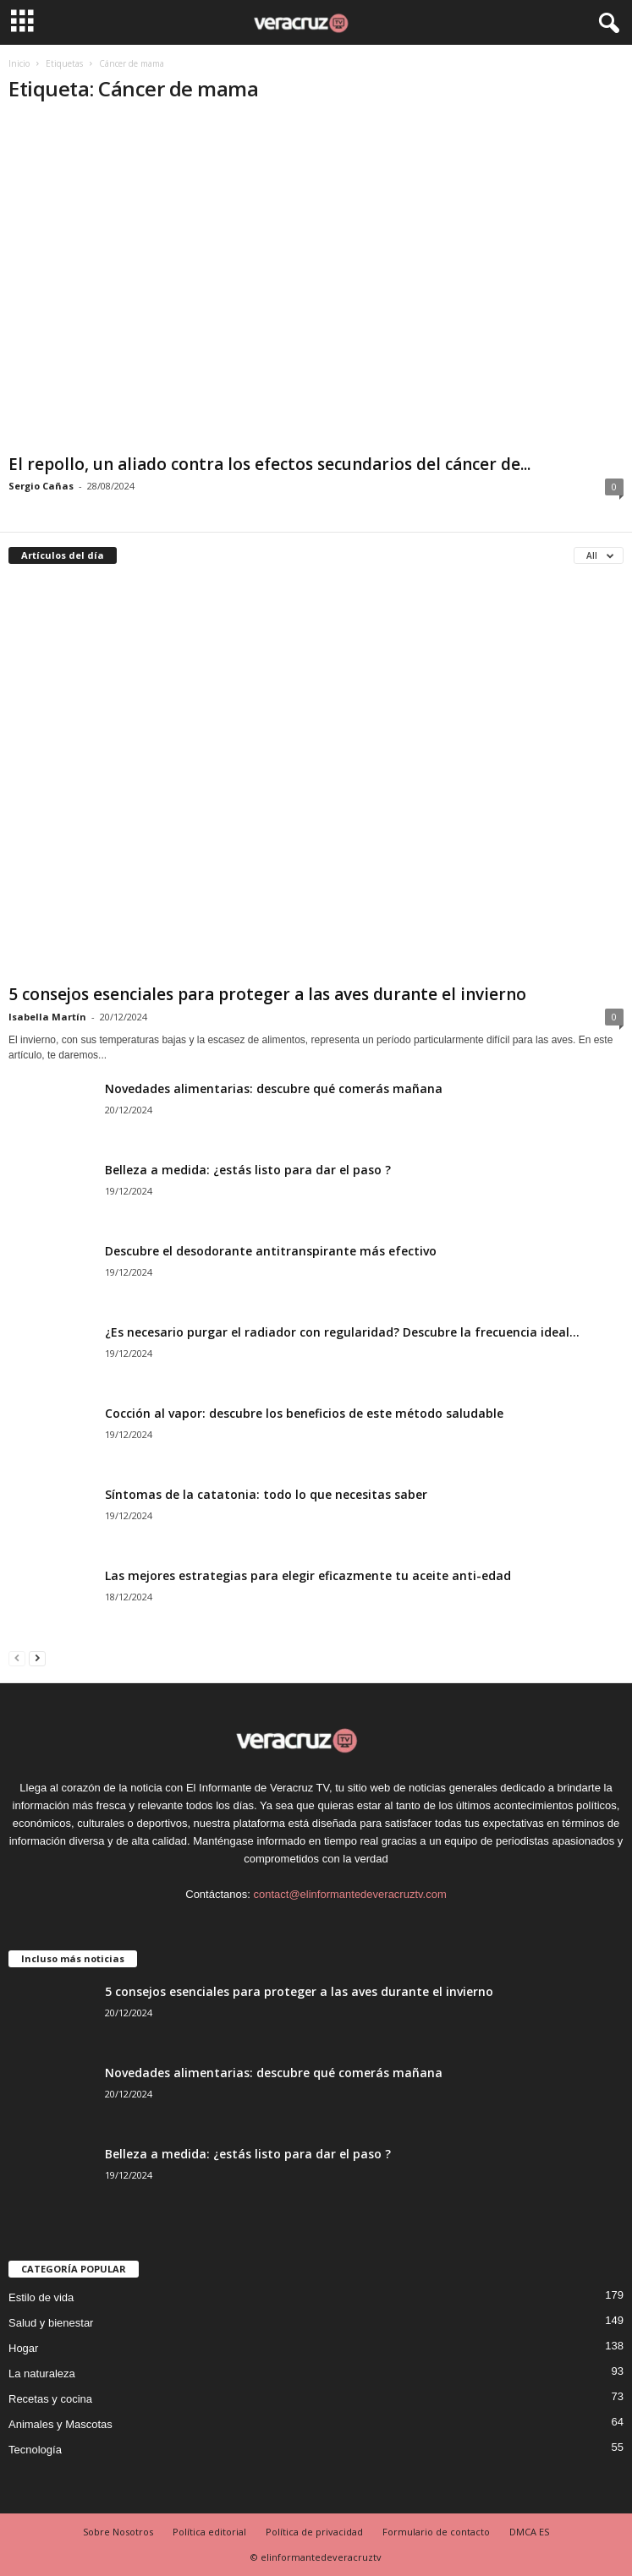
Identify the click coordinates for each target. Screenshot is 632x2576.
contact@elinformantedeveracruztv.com (349, 1894)
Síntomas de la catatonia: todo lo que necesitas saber (266, 1494)
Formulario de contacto (436, 2531)
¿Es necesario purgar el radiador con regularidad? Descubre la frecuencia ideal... (342, 1332)
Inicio (19, 63)
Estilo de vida (41, 2297)
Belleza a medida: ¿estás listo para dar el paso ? (248, 1170)
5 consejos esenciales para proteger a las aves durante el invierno (267, 994)
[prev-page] (16, 1657)
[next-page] (37, 1657)
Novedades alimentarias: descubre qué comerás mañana (273, 1088)
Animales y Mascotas (60, 2424)
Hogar (23, 2348)
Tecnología (35, 2449)
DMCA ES (529, 2531)
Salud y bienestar (50, 2322)
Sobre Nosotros (118, 2531)
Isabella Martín (47, 1016)
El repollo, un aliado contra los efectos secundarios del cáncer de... (269, 464)
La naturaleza (41, 2373)
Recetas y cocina (50, 2399)
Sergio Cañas (41, 485)
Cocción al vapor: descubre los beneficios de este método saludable (304, 1413)
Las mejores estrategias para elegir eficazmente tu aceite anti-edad (308, 1575)
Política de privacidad (314, 2531)
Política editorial (209, 2531)
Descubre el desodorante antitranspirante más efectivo (271, 1251)
